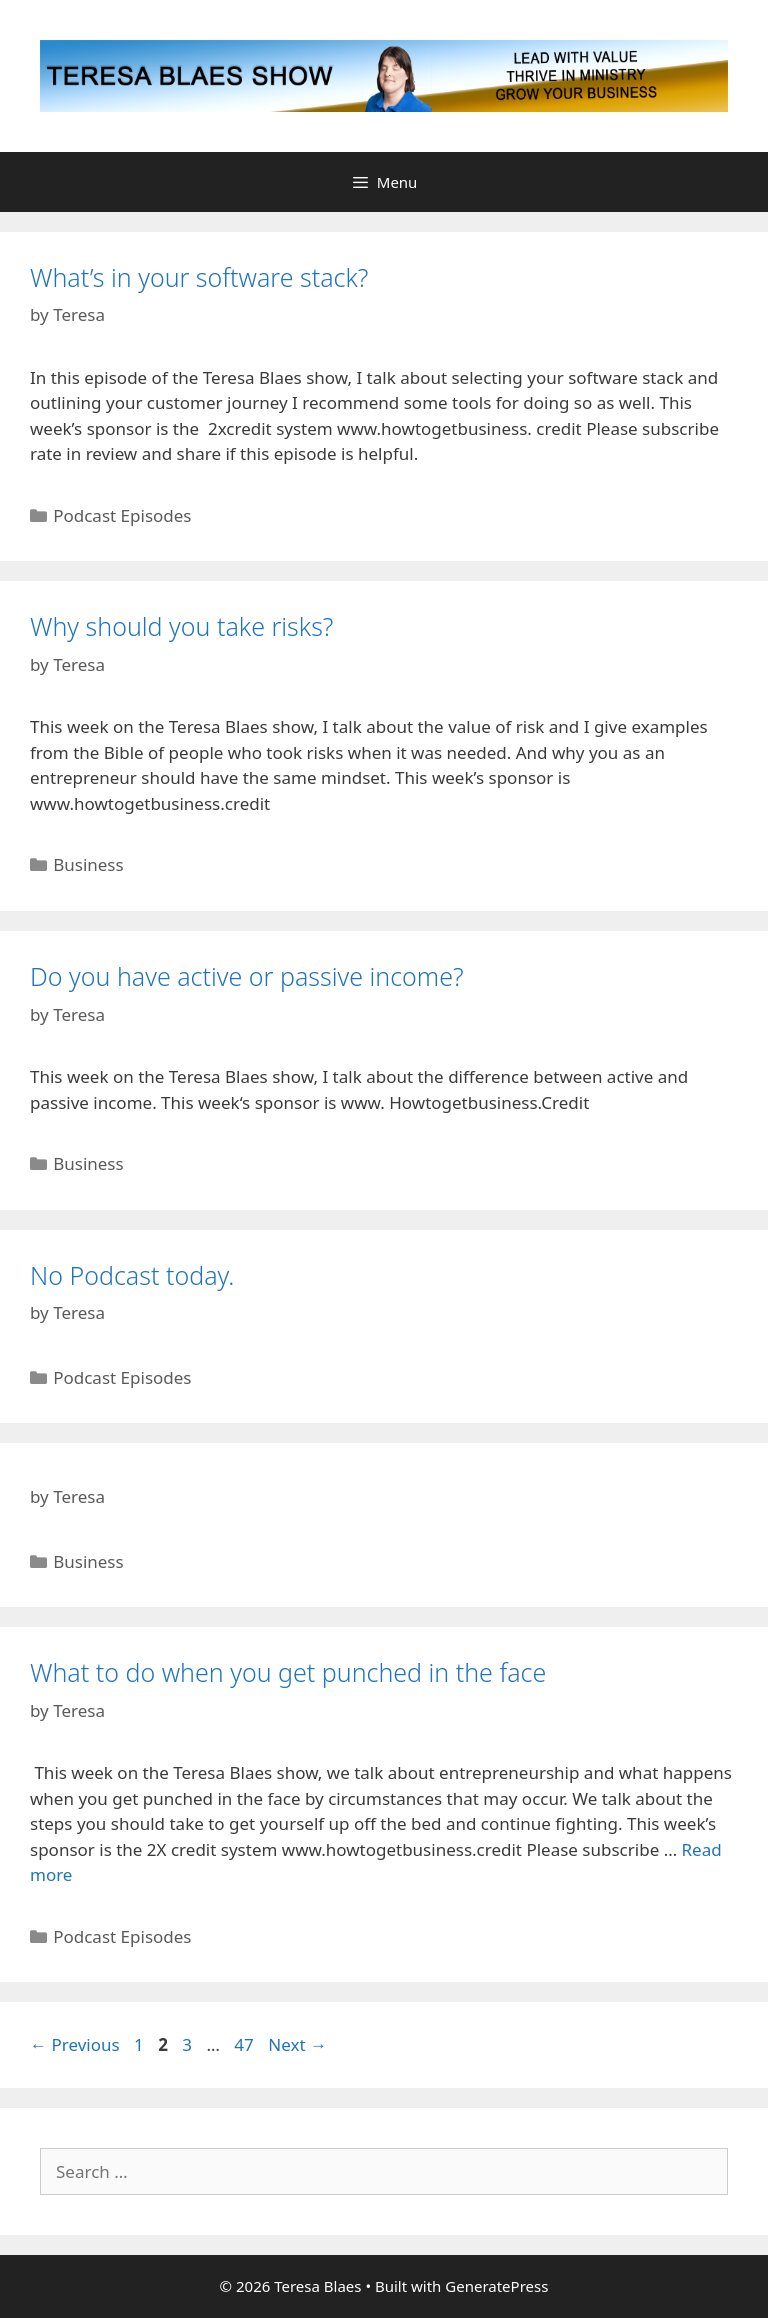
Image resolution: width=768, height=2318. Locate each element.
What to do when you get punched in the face (288, 1672)
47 (245, 2044)
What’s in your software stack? (199, 277)
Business (88, 864)
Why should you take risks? (181, 626)
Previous (75, 2044)
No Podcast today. (132, 1275)
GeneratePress (496, 2286)
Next (297, 2044)
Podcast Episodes (122, 515)
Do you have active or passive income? (247, 976)
